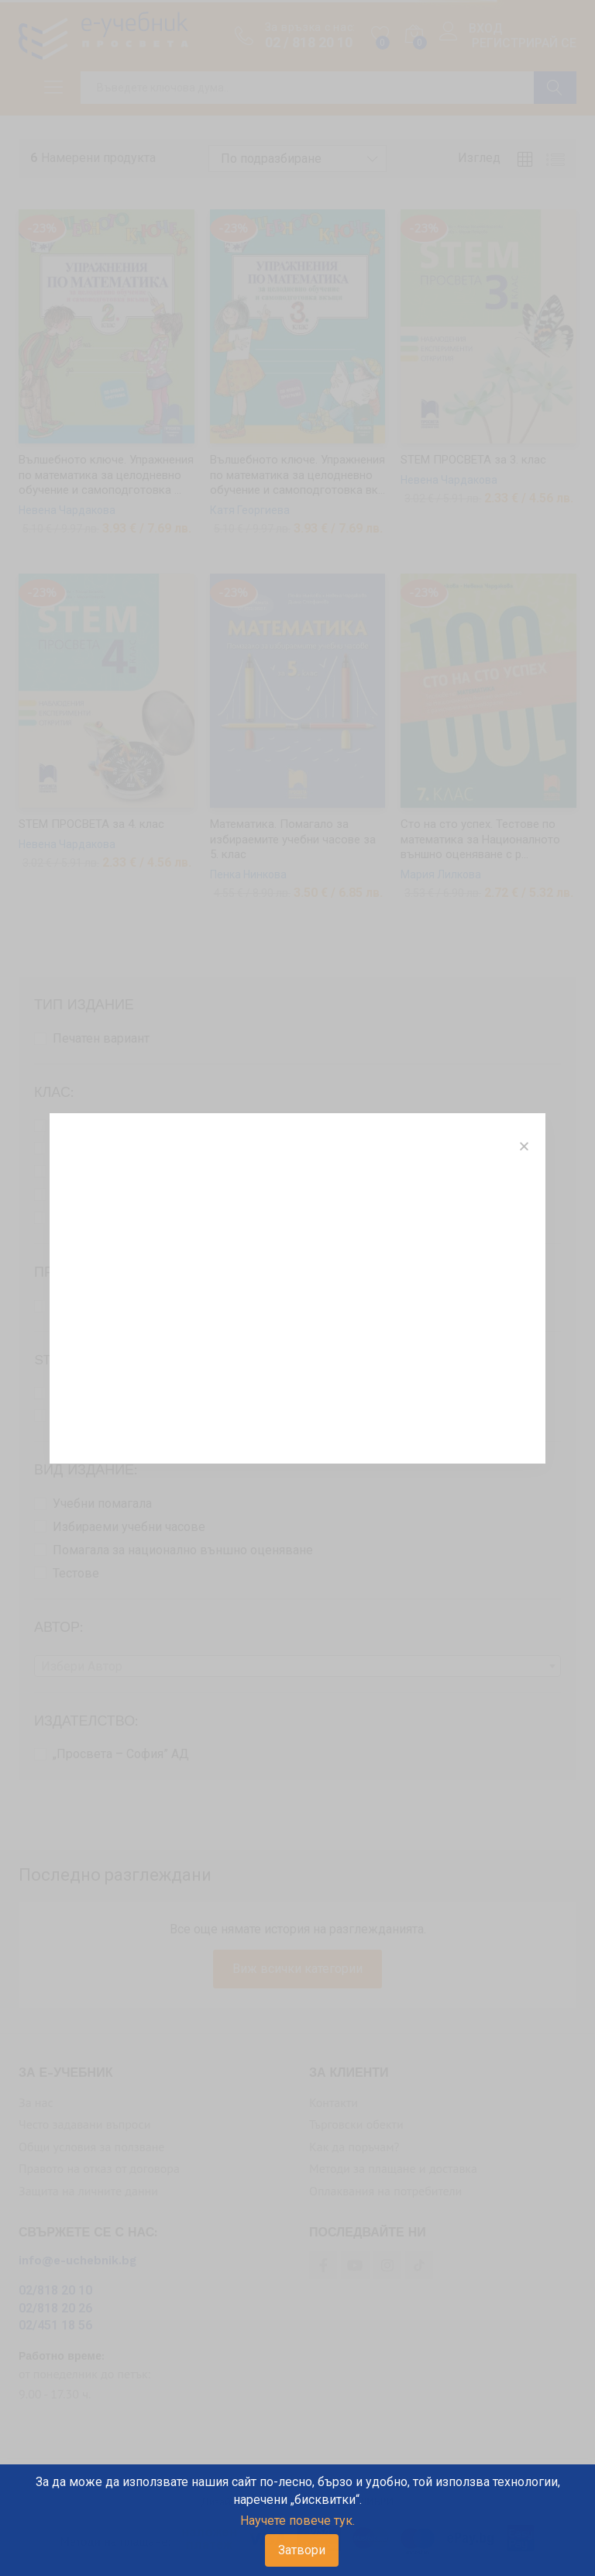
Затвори (301, 2550)
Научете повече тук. (297, 2520)
